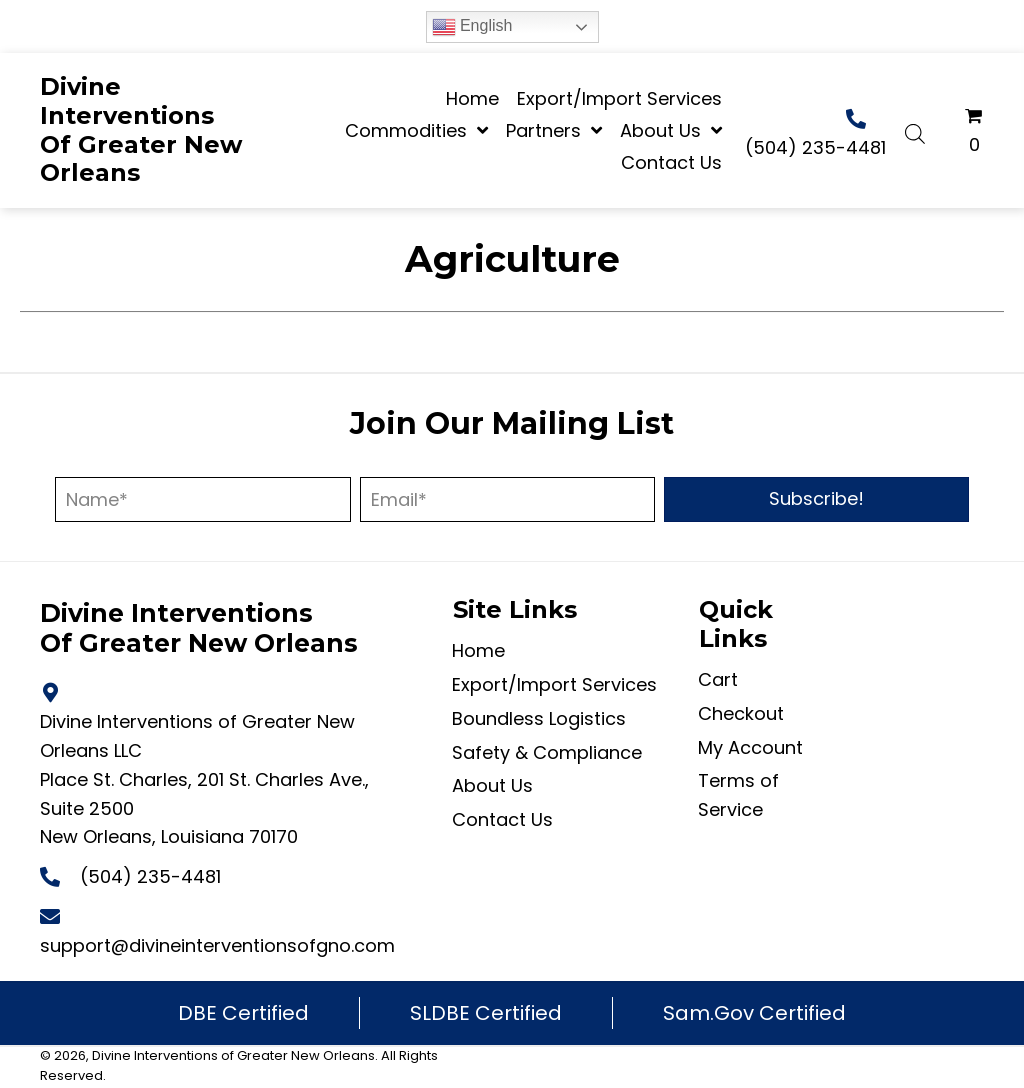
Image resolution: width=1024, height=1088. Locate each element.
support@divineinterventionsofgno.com (217, 945)
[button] (816, 499)
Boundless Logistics (539, 718)
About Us (492, 785)
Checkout (741, 713)
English (472, 27)
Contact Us (502, 819)
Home (478, 650)
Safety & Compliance (547, 752)
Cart (718, 679)
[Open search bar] (915, 131)
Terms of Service (738, 795)
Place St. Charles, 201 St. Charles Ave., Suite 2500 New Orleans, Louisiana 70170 (204, 808)
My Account (750, 747)
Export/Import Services (554, 684)
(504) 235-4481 (815, 147)
